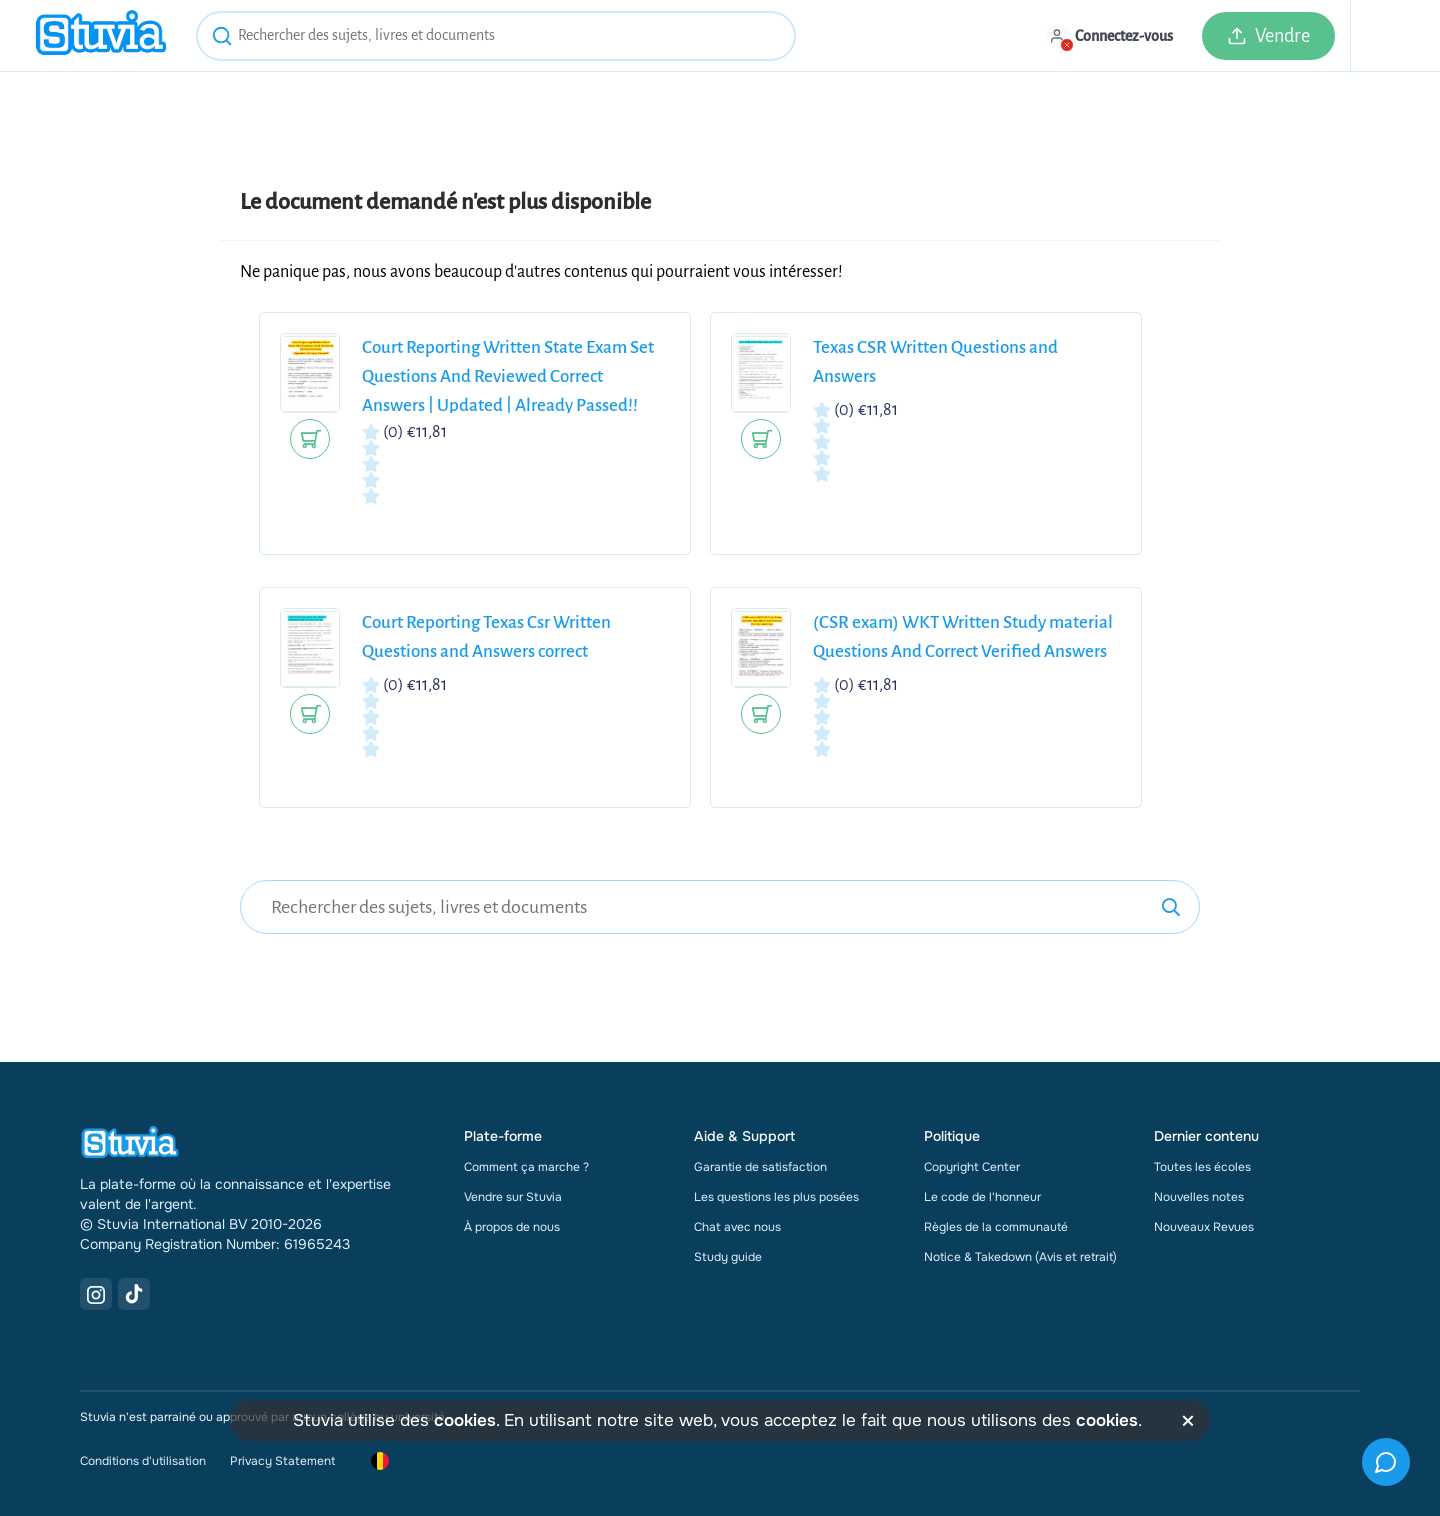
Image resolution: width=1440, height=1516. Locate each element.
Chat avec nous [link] (737, 1227)
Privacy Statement (282, 1461)
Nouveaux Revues (1204, 1227)
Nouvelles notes (1199, 1197)
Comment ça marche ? (526, 1167)
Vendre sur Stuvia (513, 1197)
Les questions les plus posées (776, 1197)
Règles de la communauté (996, 1227)
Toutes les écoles (1202, 1167)
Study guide (728, 1257)
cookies (465, 1420)
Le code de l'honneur (982, 1197)
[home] (101, 35)
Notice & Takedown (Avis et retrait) (1020, 1257)
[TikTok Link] (134, 1294)
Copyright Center (972, 1167)
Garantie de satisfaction (760, 1167)
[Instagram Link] (96, 1294)
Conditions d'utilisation (143, 1461)
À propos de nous (512, 1227)
